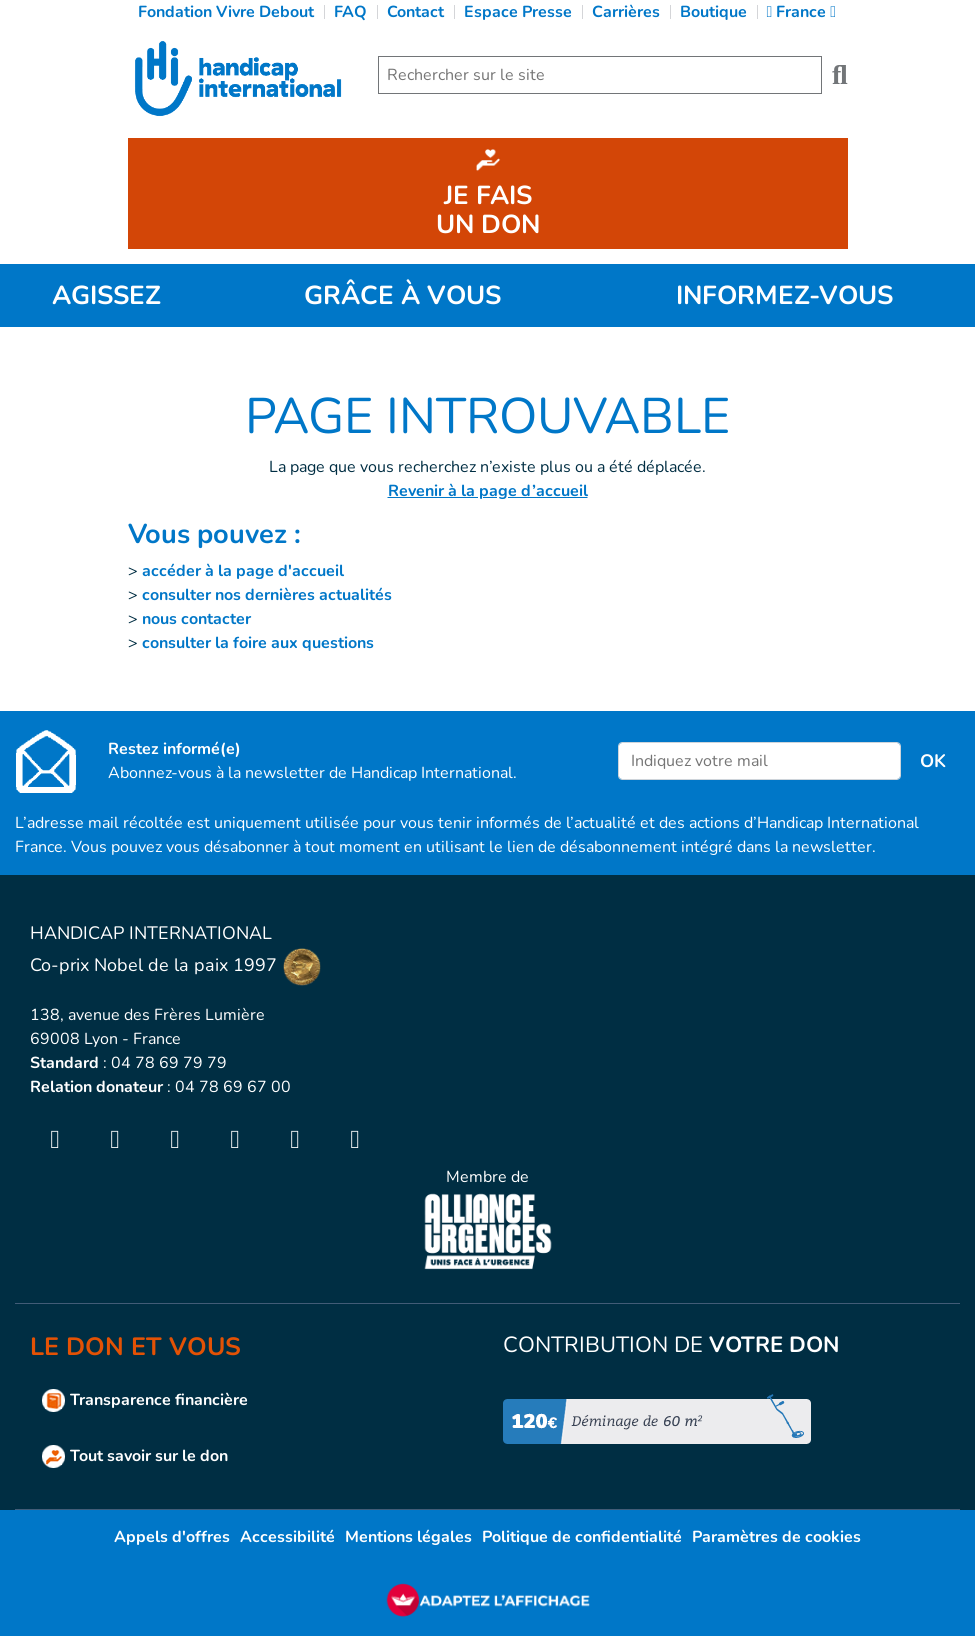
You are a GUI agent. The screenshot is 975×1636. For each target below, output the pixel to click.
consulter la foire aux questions (258, 643)
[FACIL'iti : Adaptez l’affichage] (488, 1599)
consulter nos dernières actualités (267, 595)
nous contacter (196, 619)
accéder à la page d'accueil (243, 571)
